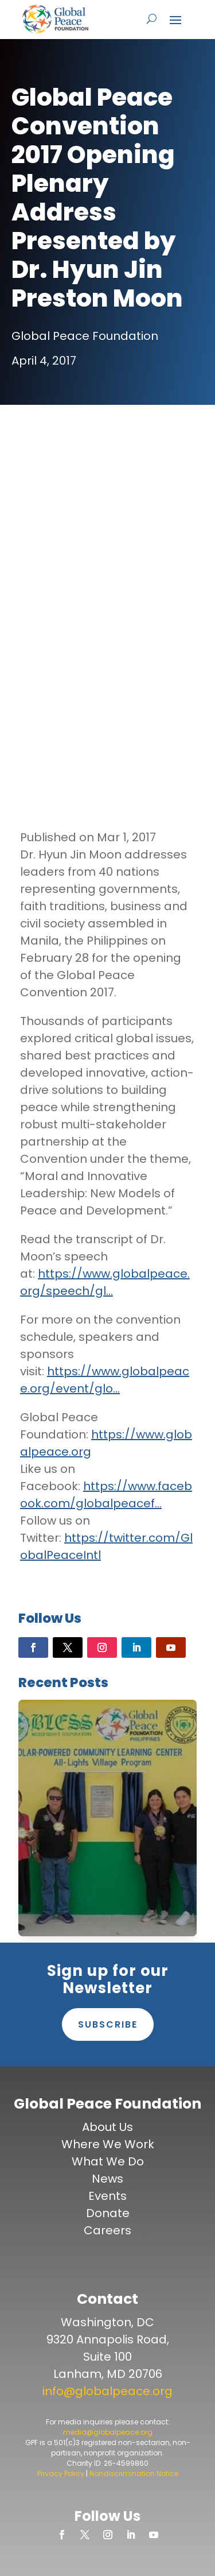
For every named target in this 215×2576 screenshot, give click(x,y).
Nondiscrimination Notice (133, 2473)
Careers (107, 2230)
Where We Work (107, 2144)
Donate (108, 2213)
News (107, 2179)
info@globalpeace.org (107, 2391)
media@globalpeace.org (108, 2432)
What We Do (108, 2161)
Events (107, 2196)
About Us (107, 2127)
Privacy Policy (60, 2473)
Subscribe (108, 2024)
